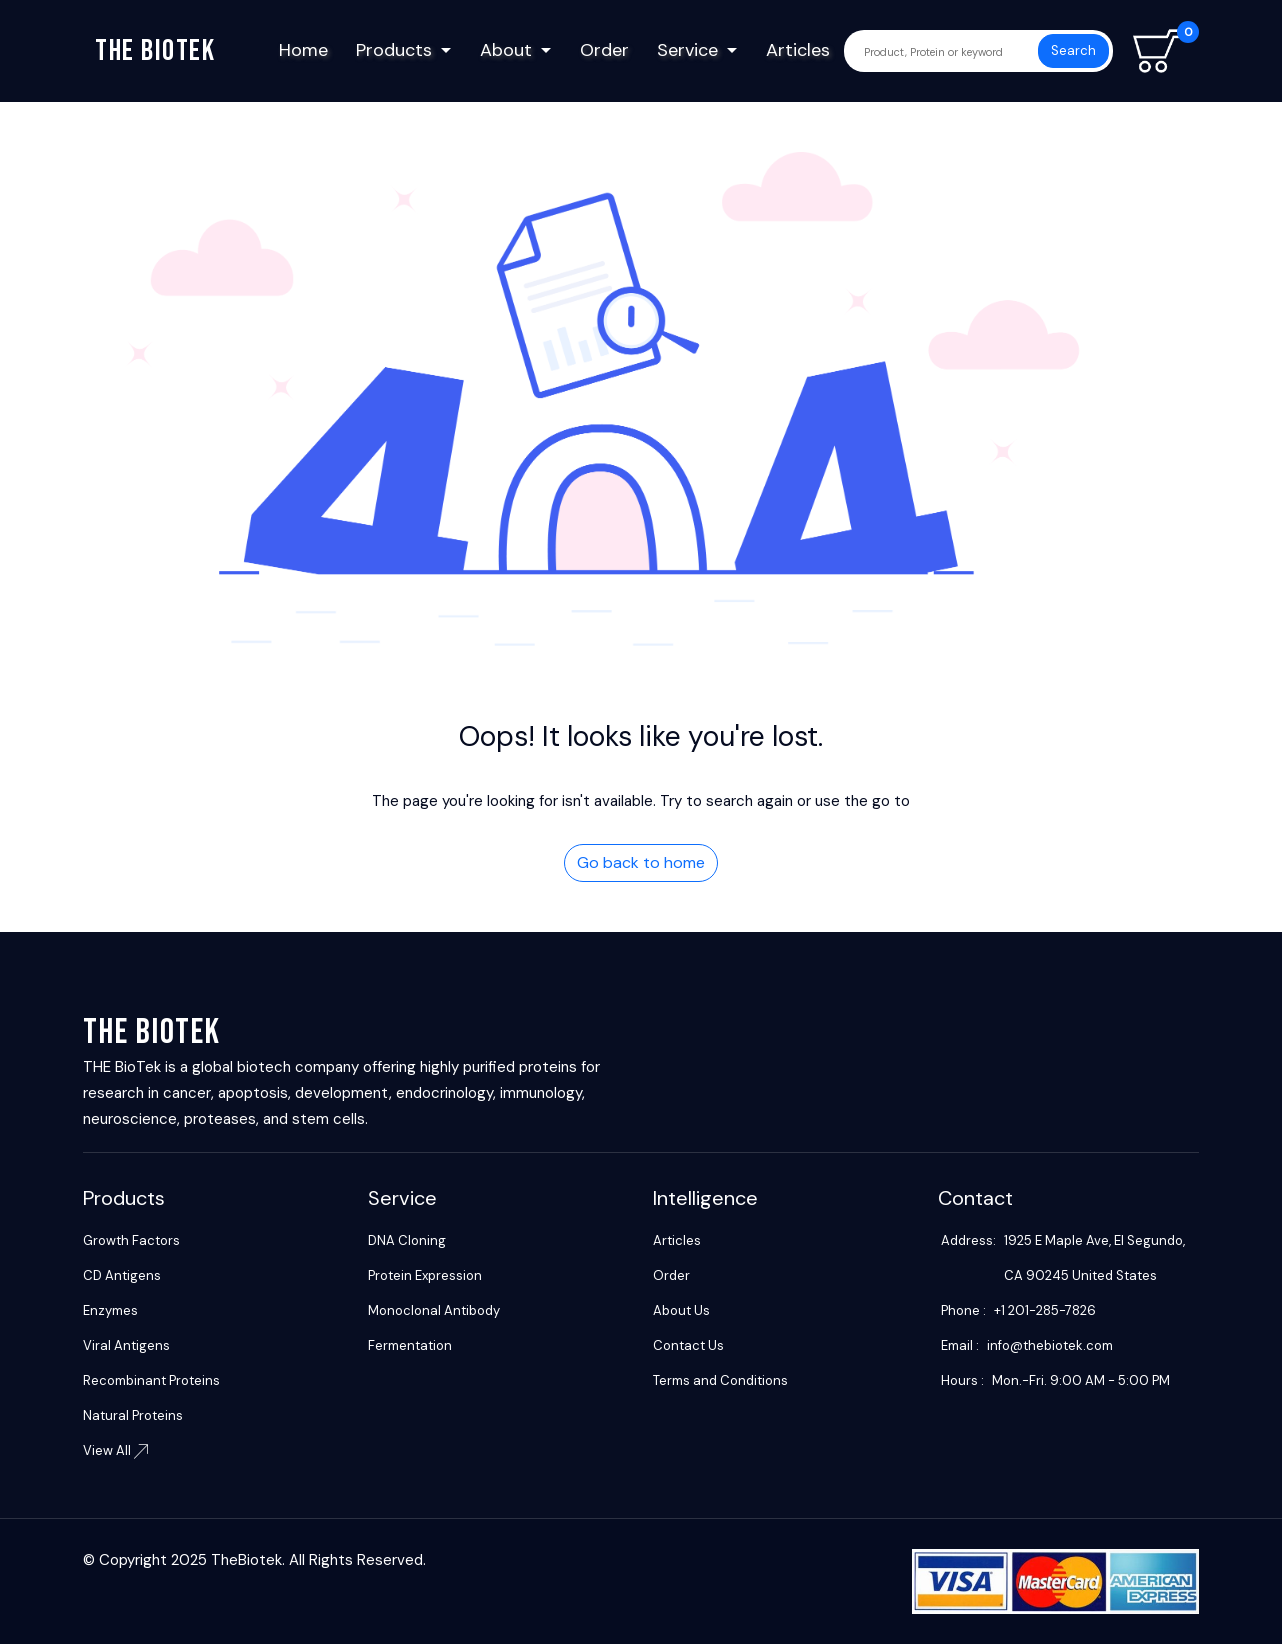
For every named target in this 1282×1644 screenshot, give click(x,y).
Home (303, 50)
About (506, 50)
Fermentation (410, 1345)
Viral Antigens (126, 1345)
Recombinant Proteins (151, 1380)
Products (394, 50)
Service (687, 50)
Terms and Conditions (720, 1380)
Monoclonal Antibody (434, 1310)
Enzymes (110, 1310)
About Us (681, 1310)
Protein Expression (425, 1275)
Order (604, 50)
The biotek (155, 51)
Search (1073, 50)
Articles (798, 50)
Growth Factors (131, 1240)
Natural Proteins (133, 1415)
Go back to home (641, 862)
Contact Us (688, 1345)
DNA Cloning (407, 1240)
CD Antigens (122, 1275)
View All (115, 1450)
